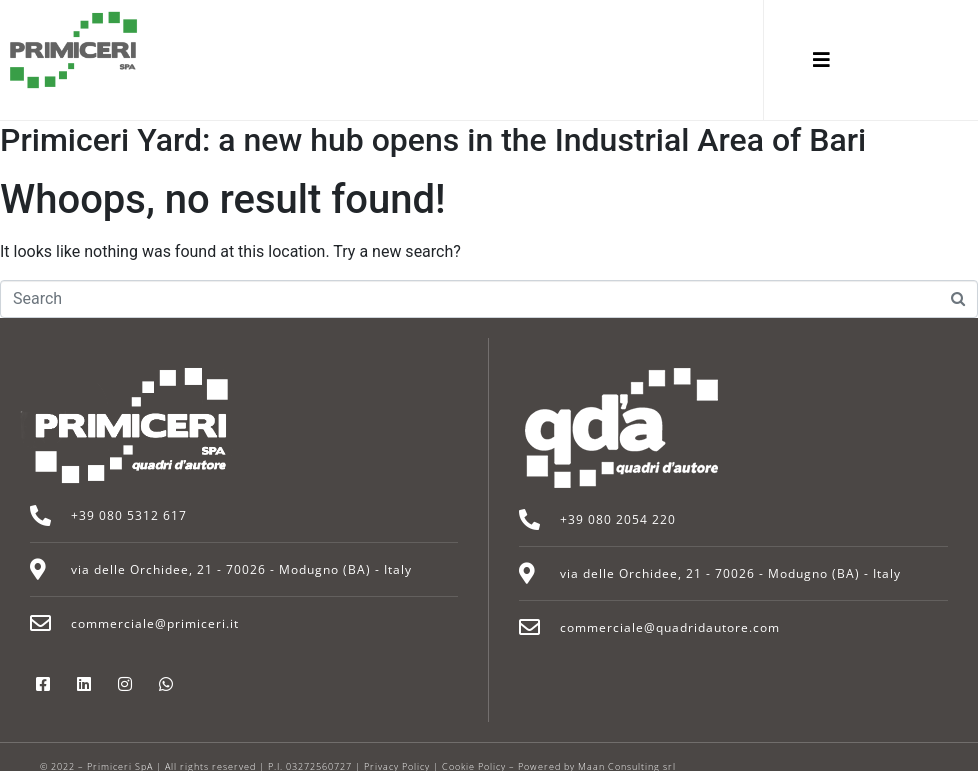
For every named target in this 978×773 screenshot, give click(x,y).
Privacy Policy (397, 766)
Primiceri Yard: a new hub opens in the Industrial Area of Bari (433, 140)
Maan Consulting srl (627, 766)
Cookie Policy (474, 766)
